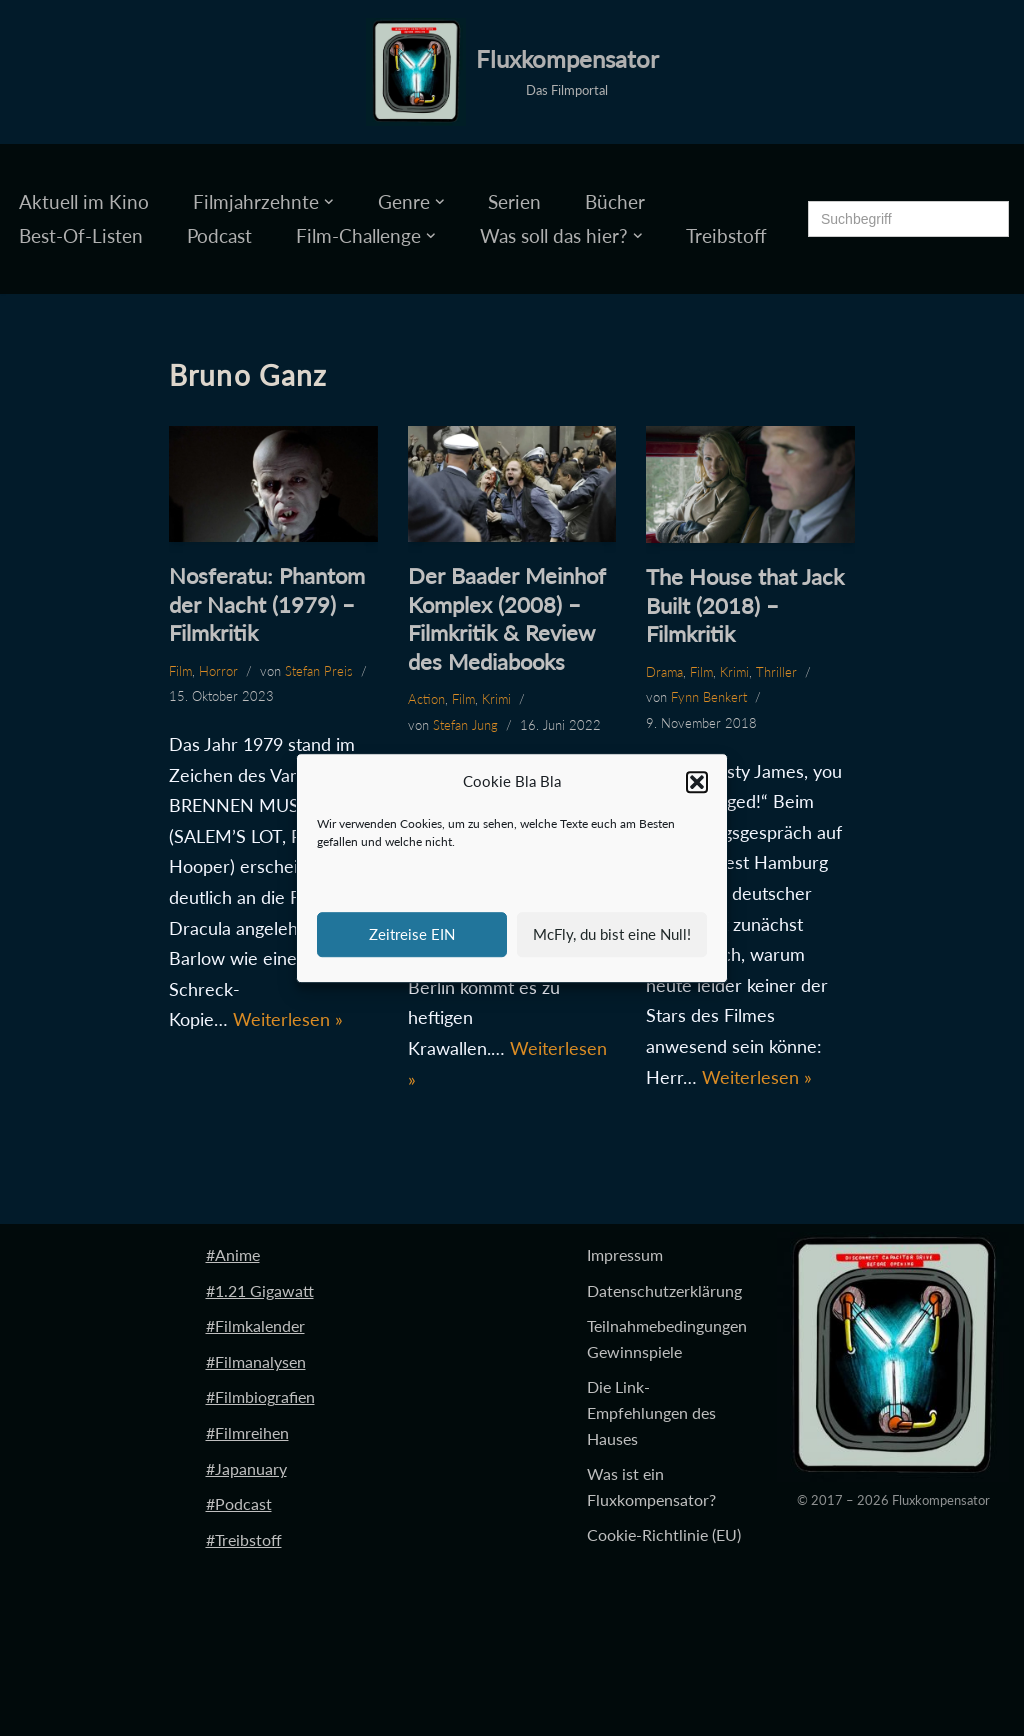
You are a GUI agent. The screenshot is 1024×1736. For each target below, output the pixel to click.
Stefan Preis (319, 671)
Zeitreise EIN (412, 934)
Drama (664, 672)
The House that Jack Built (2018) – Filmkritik (745, 605)
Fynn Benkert (709, 697)
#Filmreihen (247, 1432)
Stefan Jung (465, 725)
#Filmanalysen (256, 1361)
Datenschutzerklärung (664, 1290)
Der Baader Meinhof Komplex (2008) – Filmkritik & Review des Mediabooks (507, 618)
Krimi (496, 699)
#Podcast (239, 1503)
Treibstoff (726, 235)
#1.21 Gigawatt (260, 1290)
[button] (697, 782)
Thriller (776, 672)
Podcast (219, 235)
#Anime (233, 1254)
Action (426, 699)
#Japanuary (246, 1468)
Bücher (615, 201)
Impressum (625, 1254)
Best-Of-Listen (81, 235)
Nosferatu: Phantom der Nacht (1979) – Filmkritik (267, 604)
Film (180, 671)
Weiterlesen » (288, 1019)
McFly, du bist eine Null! (612, 934)
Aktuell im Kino (84, 201)
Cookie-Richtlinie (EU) (664, 1534)
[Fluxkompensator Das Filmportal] (512, 72)
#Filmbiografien (260, 1396)
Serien (514, 201)
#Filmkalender (255, 1325)
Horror (218, 671)
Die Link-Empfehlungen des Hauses (651, 1412)
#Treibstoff (244, 1539)
